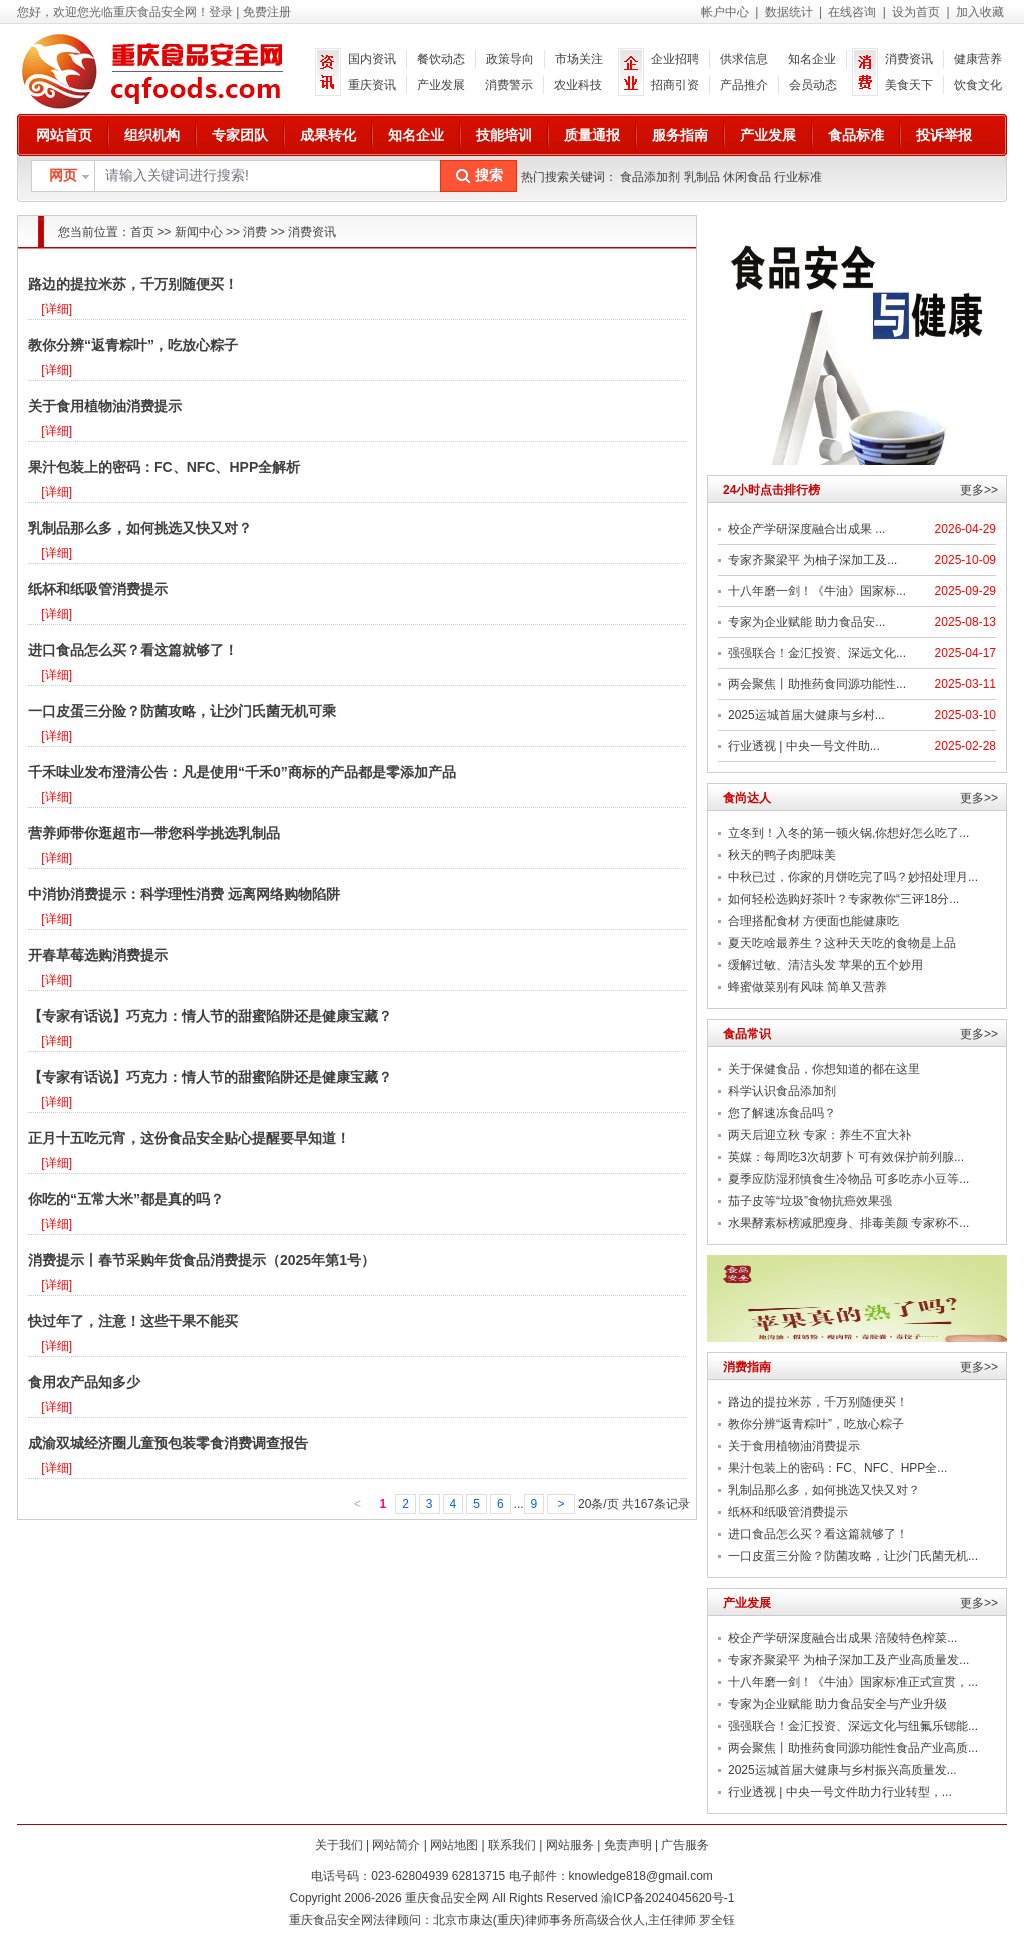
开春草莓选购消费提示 (98, 955)
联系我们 (512, 1845)
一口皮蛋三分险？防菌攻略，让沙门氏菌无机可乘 (182, 711)
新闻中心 (199, 232)
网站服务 (570, 1845)
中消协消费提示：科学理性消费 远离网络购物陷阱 (184, 894)
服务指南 (680, 135)
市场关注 (579, 59)
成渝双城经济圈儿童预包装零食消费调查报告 (168, 1443)
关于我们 (339, 1845)
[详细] (56, 309)
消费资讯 (909, 59)
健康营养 (978, 59)
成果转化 (328, 135)
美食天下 (909, 85)
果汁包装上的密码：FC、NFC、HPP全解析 (164, 467)
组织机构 (152, 135)
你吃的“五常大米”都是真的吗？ (126, 1199)
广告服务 (685, 1845)
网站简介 (396, 1845)
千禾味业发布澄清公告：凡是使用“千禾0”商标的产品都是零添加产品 (242, 772)
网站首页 (64, 135)
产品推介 (744, 85)
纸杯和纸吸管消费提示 (98, 589)
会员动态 (813, 85)
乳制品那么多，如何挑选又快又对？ (140, 528)
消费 (255, 232)
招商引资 (675, 85)
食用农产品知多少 (84, 1382)
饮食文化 (978, 85)
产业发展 (441, 85)
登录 (221, 12)
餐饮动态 (441, 59)
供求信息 (744, 59)
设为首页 (916, 12)
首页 (142, 232)
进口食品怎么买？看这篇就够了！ (133, 650)
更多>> (979, 490)
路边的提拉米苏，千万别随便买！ (133, 284)
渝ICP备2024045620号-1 (667, 1898)
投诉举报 (944, 135)
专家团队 (240, 135)
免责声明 (628, 1845)
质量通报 (592, 135)
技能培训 (504, 135)
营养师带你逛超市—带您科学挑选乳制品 (154, 833)
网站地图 (454, 1845)
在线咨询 (852, 12)
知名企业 (812, 59)
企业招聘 (675, 59)
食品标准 (856, 135)
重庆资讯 (372, 85)
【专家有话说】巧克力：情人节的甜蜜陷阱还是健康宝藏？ (210, 1016)
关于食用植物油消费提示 (105, 406)
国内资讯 (372, 59)
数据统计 (789, 12)
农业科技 (578, 85)
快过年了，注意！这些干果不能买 (133, 1321)
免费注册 (267, 12)
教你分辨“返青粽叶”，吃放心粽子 (133, 345)
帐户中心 (725, 12)
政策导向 (510, 59)
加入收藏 (980, 12)
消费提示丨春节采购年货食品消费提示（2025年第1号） (201, 1260)
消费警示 (509, 85)
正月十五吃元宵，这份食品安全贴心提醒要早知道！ (189, 1138)
